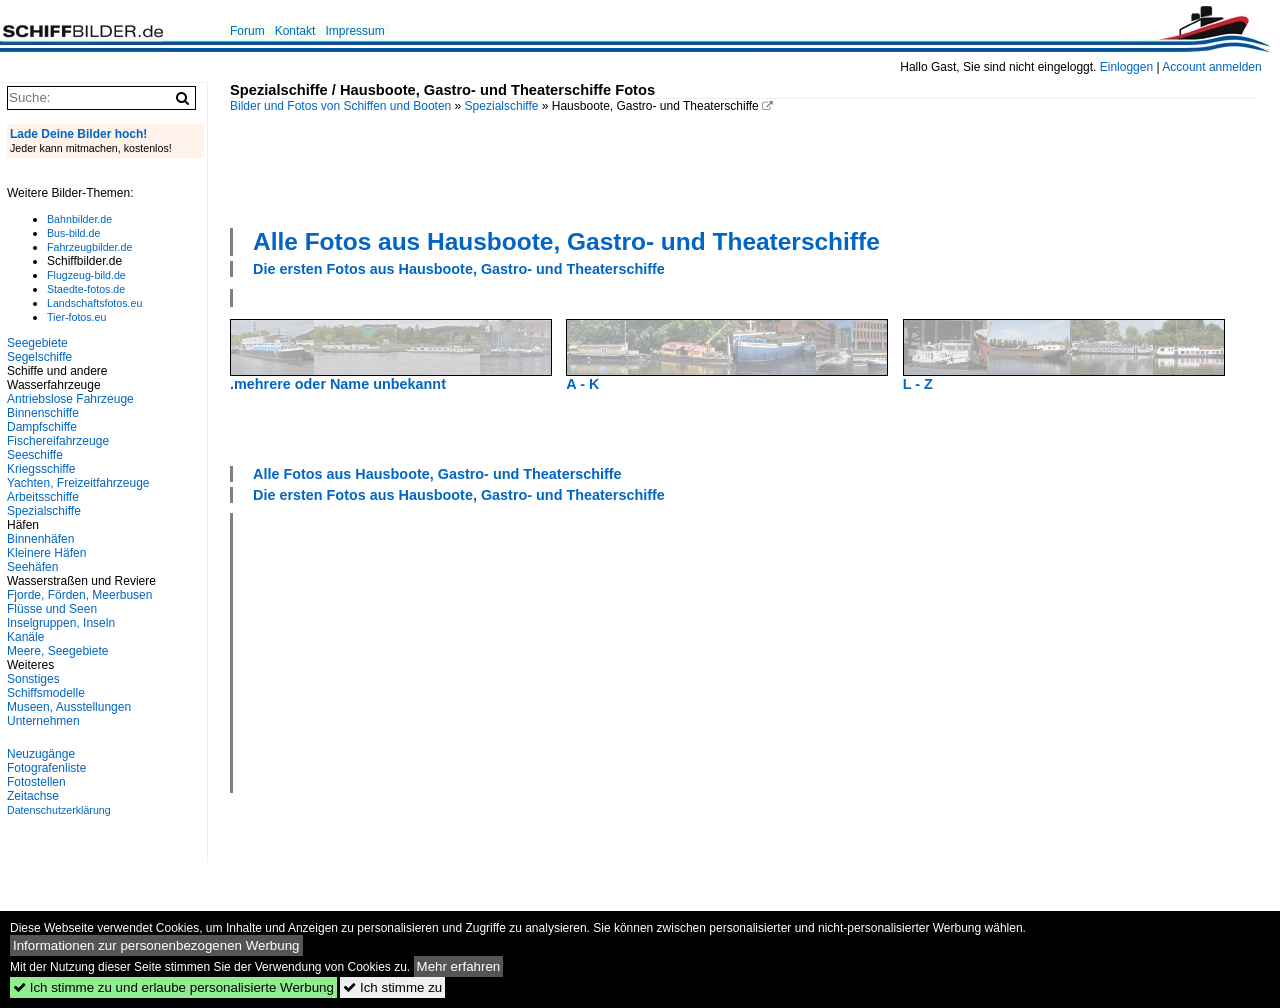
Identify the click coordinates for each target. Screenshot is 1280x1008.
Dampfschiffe (42, 427)
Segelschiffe (39, 357)
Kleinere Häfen (46, 553)
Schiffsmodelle (46, 693)
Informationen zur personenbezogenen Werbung (156, 945)
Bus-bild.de (73, 233)
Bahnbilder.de (79, 219)
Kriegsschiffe (41, 469)
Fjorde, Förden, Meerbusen (79, 595)
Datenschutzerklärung (59, 810)
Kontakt (295, 31)
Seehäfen (32, 567)
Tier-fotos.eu (76, 317)
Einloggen (1126, 67)
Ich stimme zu (392, 987)
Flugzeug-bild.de (86, 275)
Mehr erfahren (459, 966)
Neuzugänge (41, 754)
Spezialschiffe (502, 106)
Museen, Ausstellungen (69, 707)
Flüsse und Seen (52, 609)
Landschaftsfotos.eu (94, 303)
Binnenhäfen (40, 539)
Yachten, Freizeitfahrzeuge (78, 483)
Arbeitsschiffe (43, 497)
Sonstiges (33, 679)
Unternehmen (43, 721)
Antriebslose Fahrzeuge (70, 399)
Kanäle (25, 637)
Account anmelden (1211, 67)
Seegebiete (37, 343)
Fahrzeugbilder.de (89, 247)
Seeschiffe (35, 455)
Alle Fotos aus (566, 241)
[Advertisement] (742, 168)
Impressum (354, 31)
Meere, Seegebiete (57, 651)
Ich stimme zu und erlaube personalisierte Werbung (173, 987)
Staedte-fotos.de (86, 289)
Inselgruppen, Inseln (61, 623)
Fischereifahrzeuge (58, 441)
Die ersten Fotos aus (459, 269)
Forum (247, 31)
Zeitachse (33, 796)
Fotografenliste (46, 768)
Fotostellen (36, 782)
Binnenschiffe (43, 413)
